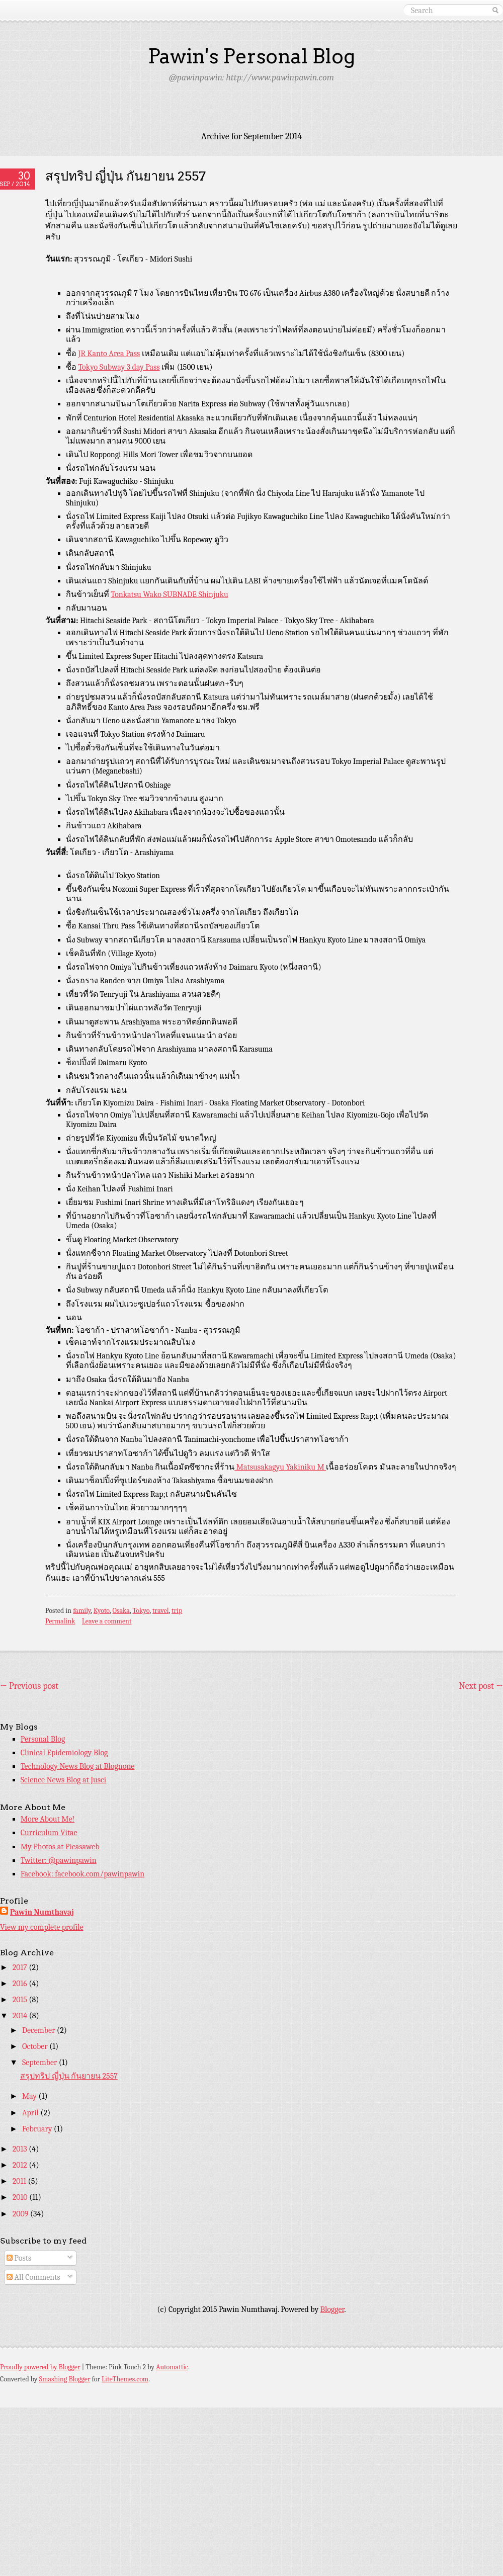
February (38, 2128)
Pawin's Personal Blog (251, 56)
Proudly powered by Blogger (40, 2367)
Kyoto (102, 1610)
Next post (481, 1686)
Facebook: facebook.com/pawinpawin (82, 1873)
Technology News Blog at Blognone (78, 1766)
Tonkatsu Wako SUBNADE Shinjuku (169, 594)
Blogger (332, 2309)
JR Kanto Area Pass (109, 353)
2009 (21, 2213)
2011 (20, 2181)
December (39, 2030)
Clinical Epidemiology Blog (64, 1752)
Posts (19, 2258)
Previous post (29, 1686)
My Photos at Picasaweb (60, 1846)
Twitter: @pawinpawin (59, 1860)
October (35, 2046)
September (40, 2062)
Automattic (172, 2367)
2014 (21, 2015)
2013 (21, 2149)
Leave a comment (107, 1621)
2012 (21, 2165)
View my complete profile (41, 1927)
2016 (21, 1983)
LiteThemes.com (125, 2379)
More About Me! (47, 1819)
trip (177, 1610)
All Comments (33, 2277)
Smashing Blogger (65, 2379)
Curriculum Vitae (49, 1832)
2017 (21, 1967)
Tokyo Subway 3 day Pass (118, 367)
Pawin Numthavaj (42, 1912)
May (30, 2096)
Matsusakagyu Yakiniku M (280, 1467)
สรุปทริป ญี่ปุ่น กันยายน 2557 (125, 176)
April (31, 2112)
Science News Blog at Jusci (63, 1779)
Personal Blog (43, 1739)
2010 (21, 2197)
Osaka (121, 1610)
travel (160, 1610)
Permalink (60, 1621)
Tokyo (140, 1610)
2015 (21, 1999)
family (82, 1610)
